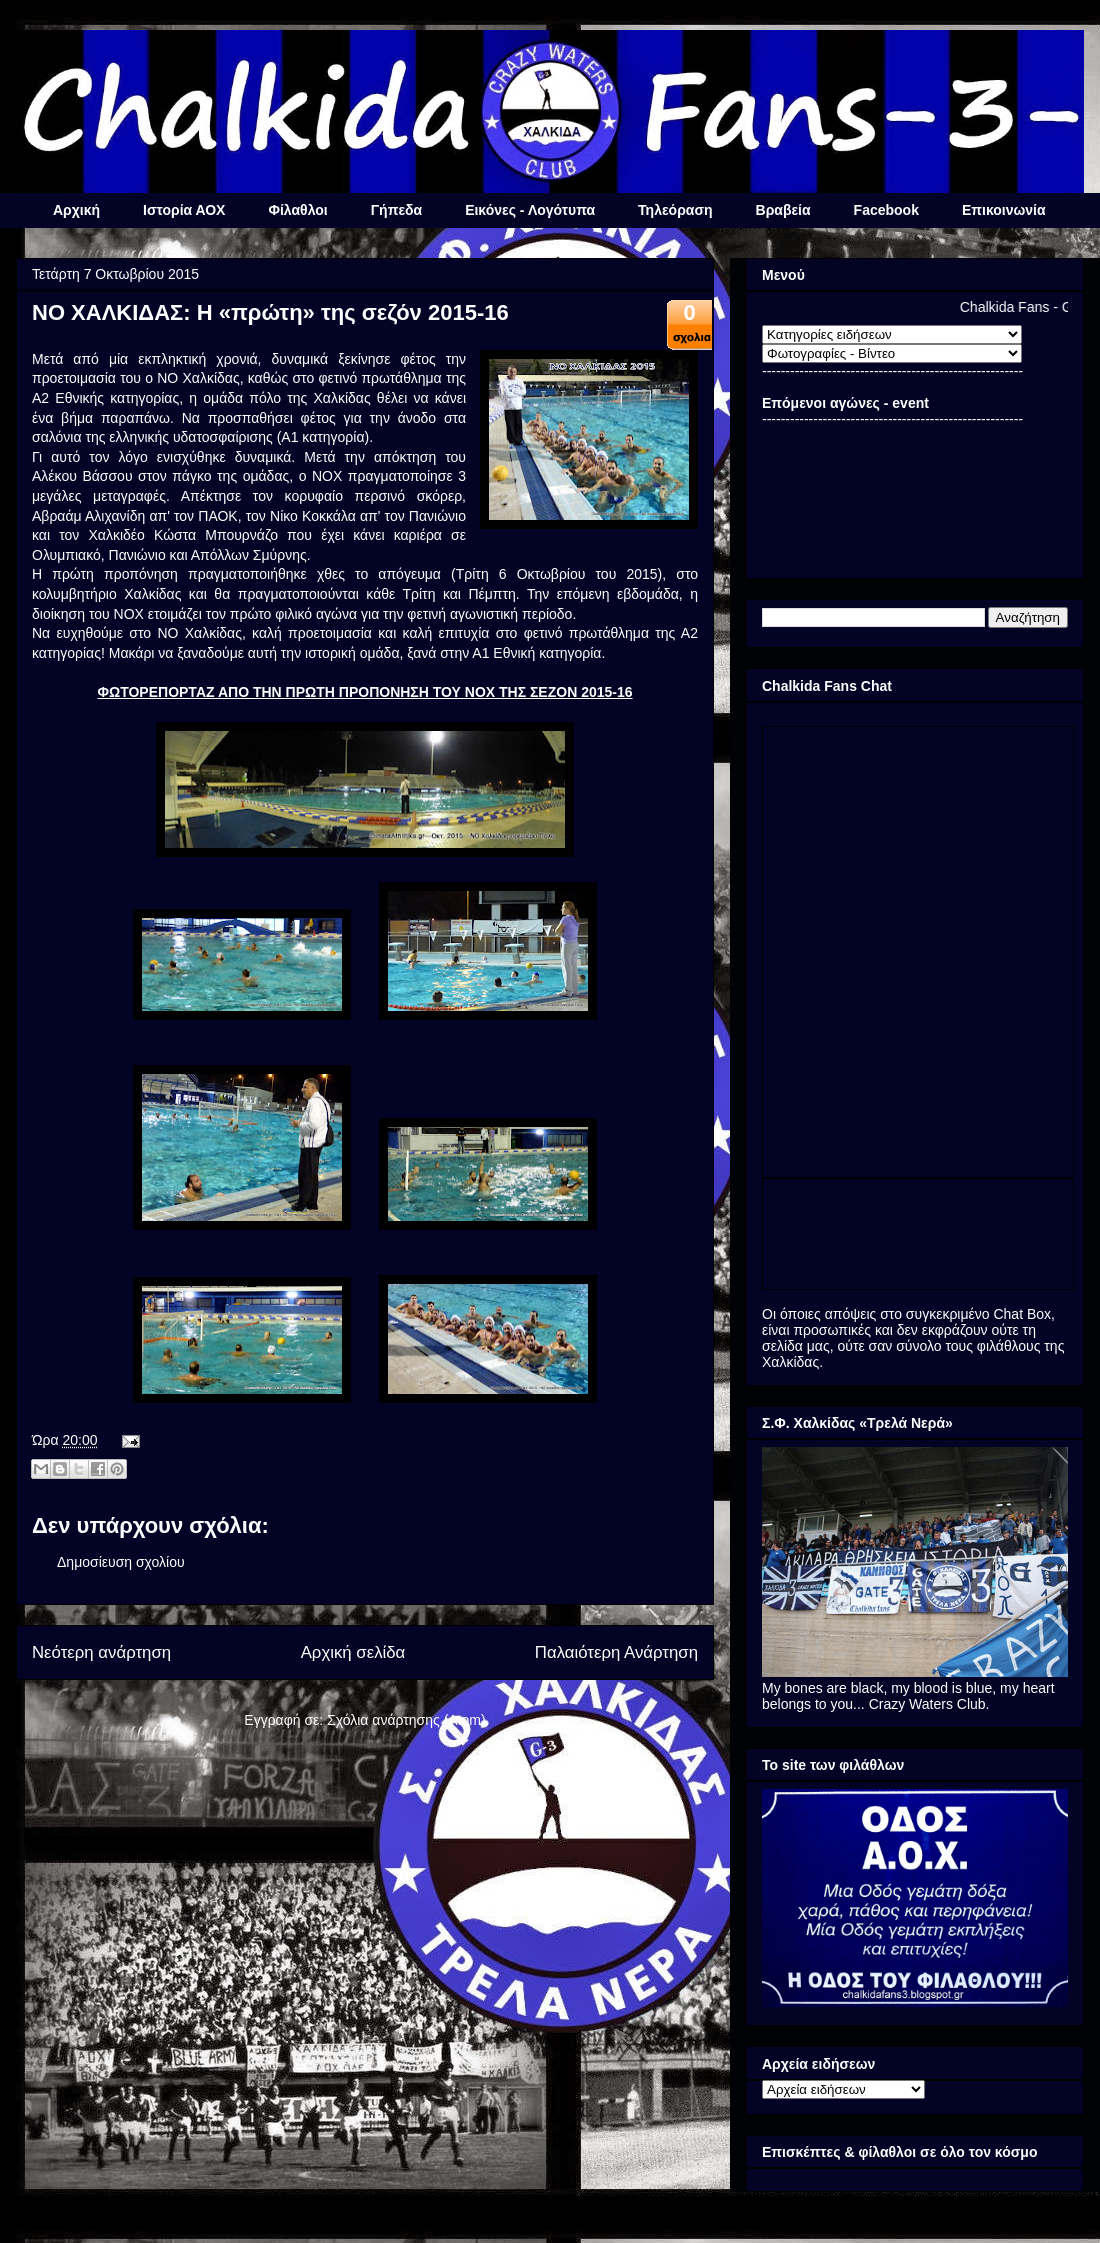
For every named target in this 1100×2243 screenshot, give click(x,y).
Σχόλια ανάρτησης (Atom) (406, 1720)
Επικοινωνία (1004, 210)
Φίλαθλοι (297, 210)
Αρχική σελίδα (353, 1652)
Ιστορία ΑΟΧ (184, 210)
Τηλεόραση (675, 210)
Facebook (886, 210)
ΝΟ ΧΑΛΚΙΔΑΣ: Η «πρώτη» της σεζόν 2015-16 (270, 312)
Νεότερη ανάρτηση (101, 1652)
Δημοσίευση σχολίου (121, 1562)
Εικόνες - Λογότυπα (530, 210)
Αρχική (76, 210)
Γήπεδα (396, 210)
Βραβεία (783, 210)
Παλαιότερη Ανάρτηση (616, 1652)
